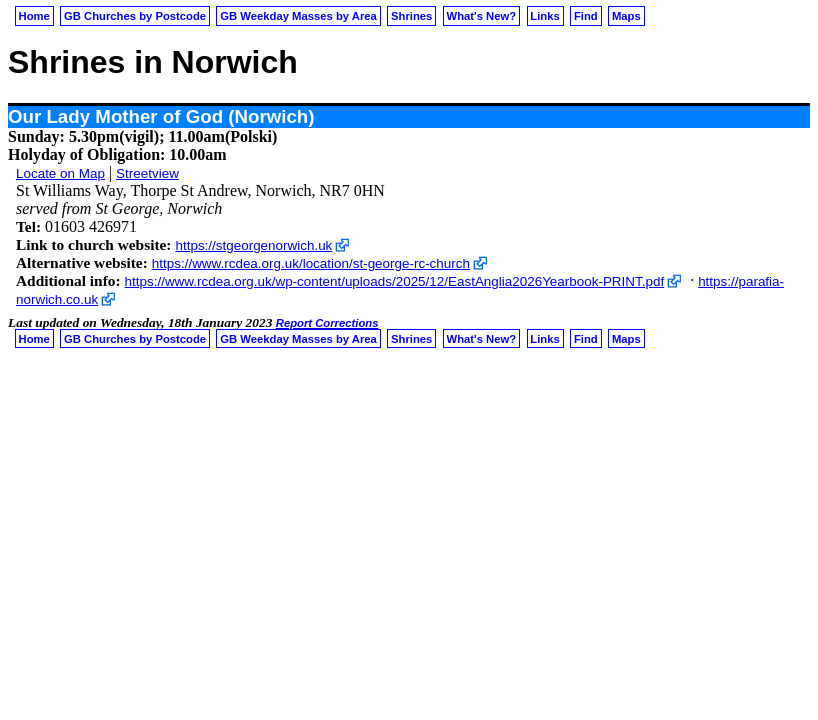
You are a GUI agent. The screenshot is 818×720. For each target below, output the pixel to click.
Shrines (411, 16)
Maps (626, 16)
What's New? (482, 16)
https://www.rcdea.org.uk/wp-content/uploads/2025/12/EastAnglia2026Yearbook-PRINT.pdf (395, 281)
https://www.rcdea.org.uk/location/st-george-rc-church (311, 263)
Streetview (147, 173)
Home (34, 16)
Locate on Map (60, 173)
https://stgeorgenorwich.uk (253, 245)
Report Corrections (327, 323)
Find (586, 16)
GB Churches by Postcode (135, 16)
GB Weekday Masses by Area (298, 16)
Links (544, 16)
